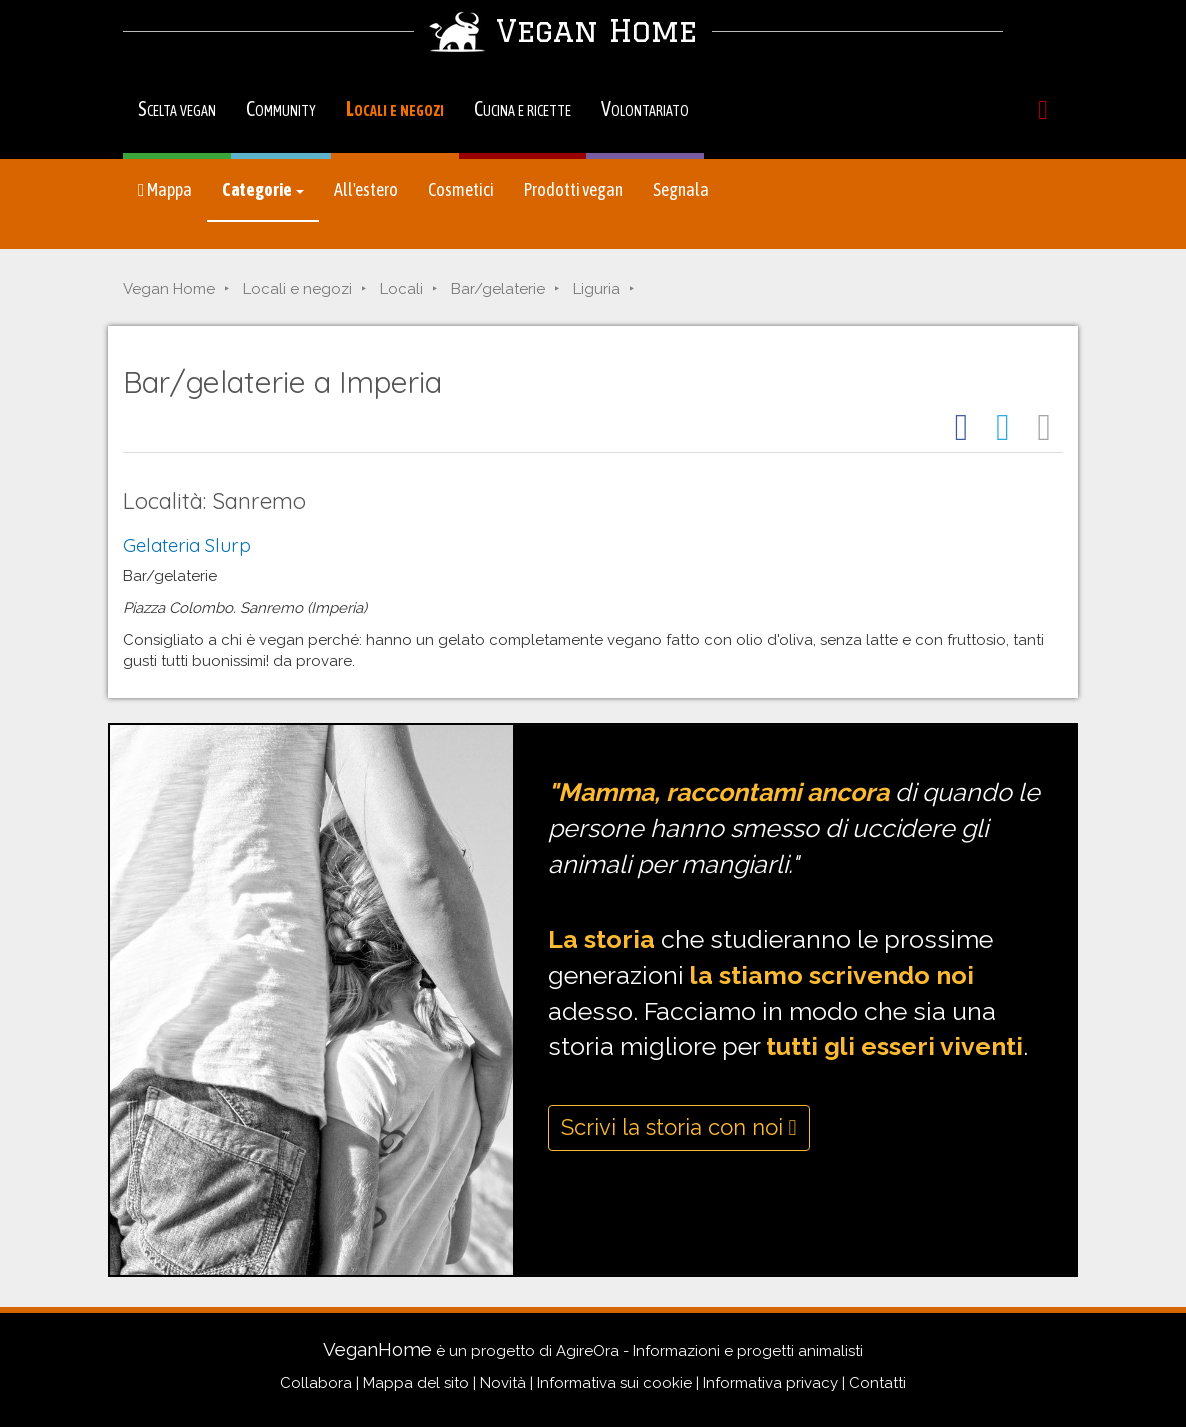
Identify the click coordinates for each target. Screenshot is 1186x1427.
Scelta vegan (177, 108)
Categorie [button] (263, 189)
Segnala (681, 189)
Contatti (877, 1383)
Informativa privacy (770, 1383)
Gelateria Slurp (187, 545)
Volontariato (645, 108)
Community (281, 108)
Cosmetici (461, 189)
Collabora (316, 1383)
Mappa (165, 189)
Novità (503, 1383)
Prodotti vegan (573, 189)
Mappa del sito (416, 1383)
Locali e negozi (395, 108)
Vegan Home (169, 289)
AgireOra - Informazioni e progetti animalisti (709, 1351)
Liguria (596, 289)
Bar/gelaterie (498, 289)
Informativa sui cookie (614, 1383)
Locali (401, 289)
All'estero (366, 189)
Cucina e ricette (522, 108)
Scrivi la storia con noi (679, 1127)
